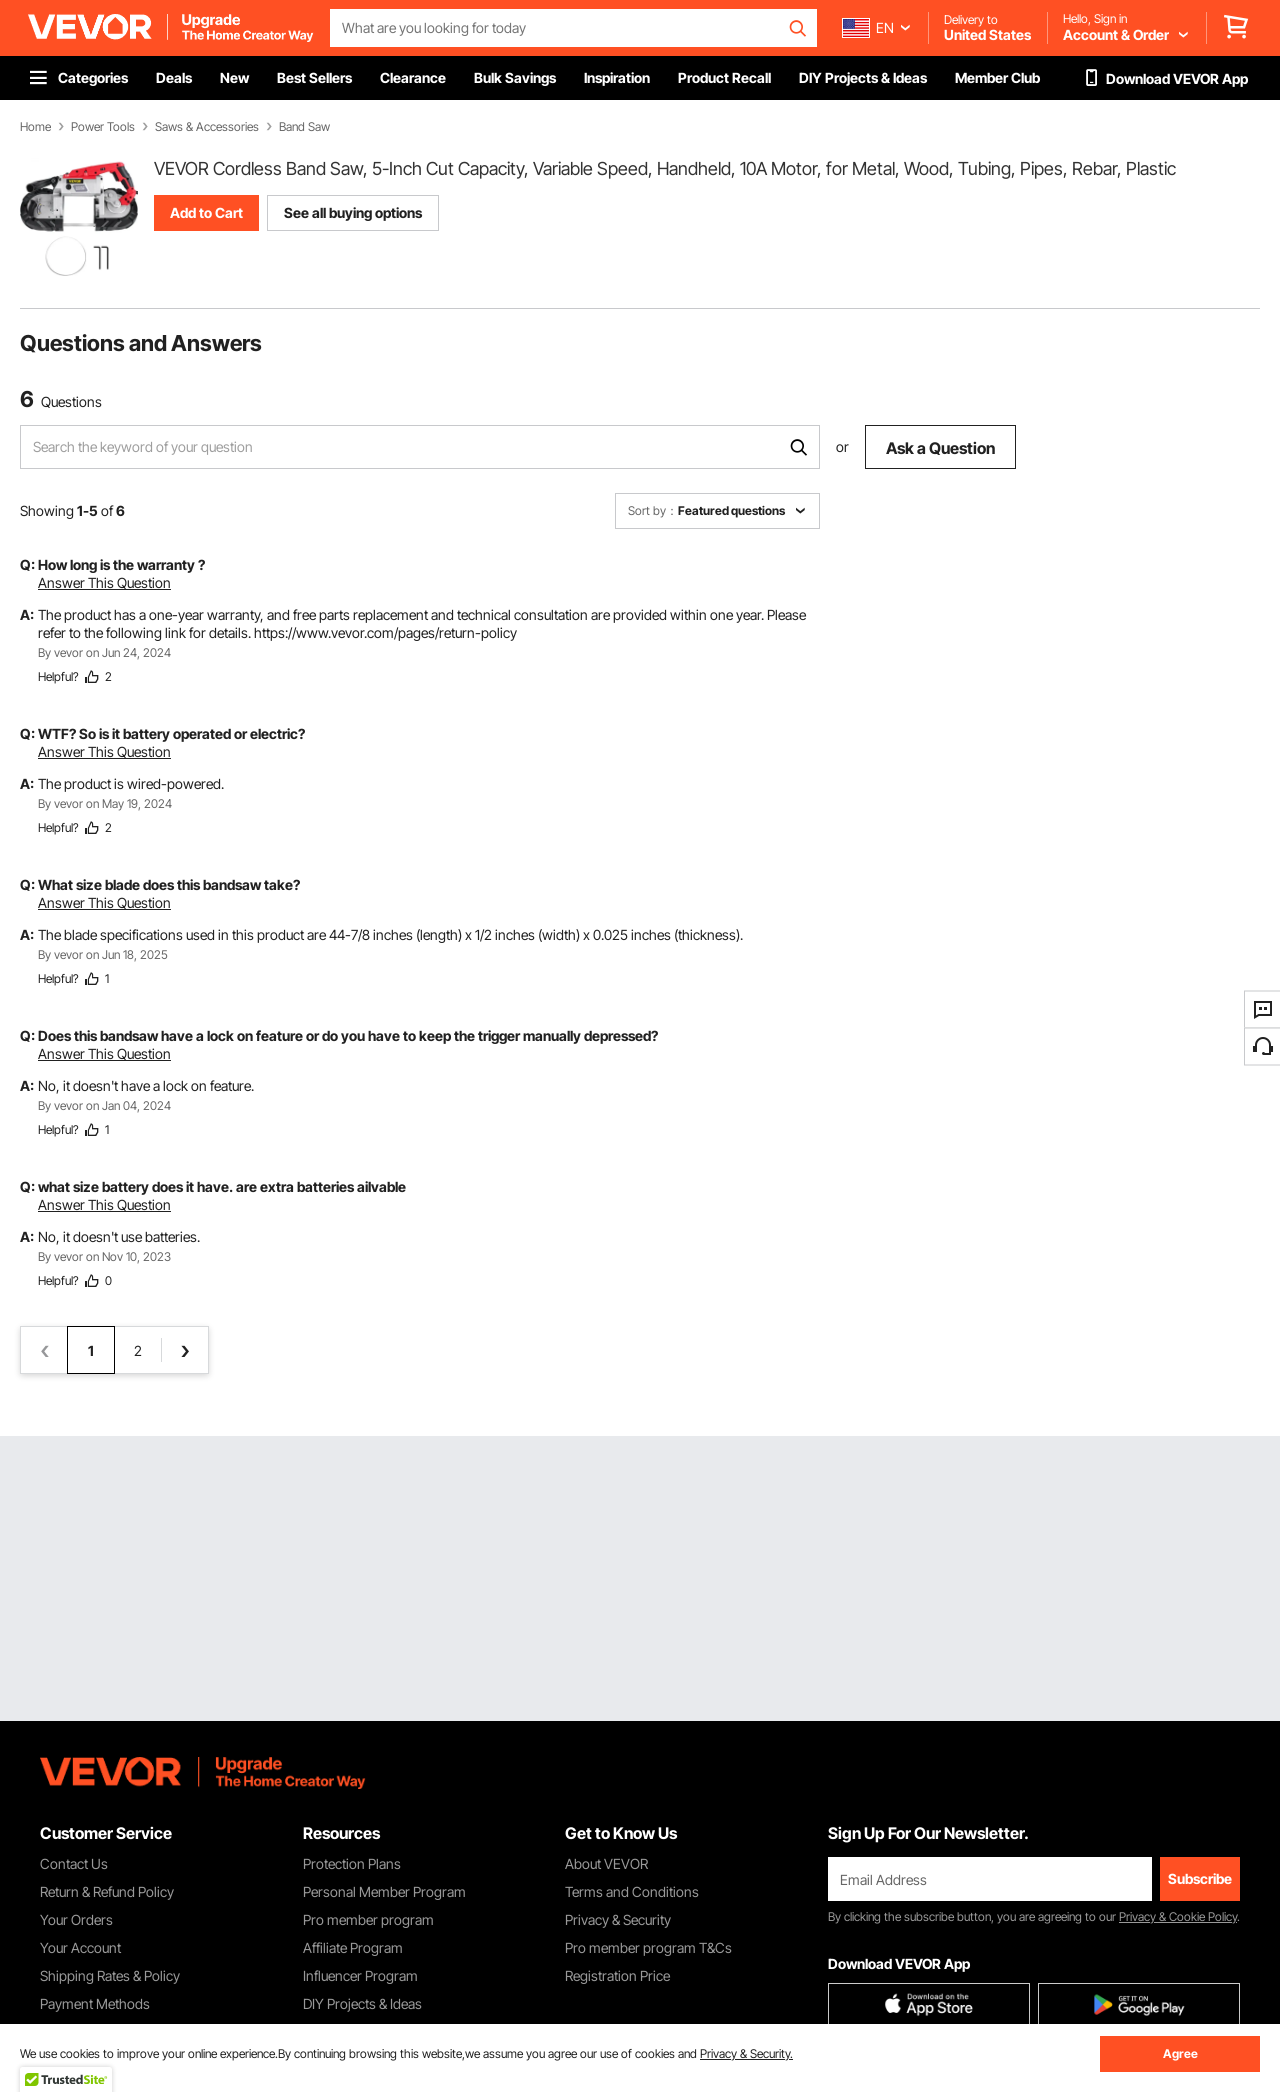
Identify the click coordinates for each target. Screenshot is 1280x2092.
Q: (27, 564)
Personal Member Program (384, 1891)
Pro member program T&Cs (648, 1947)
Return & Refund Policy (107, 1891)
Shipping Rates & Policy (110, 1975)
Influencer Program (360, 1975)
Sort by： (653, 510)
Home (35, 127)
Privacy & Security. (746, 2053)
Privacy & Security (618, 1919)
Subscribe (1200, 1878)
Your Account (80, 1947)
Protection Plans (352, 1863)
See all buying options (353, 212)
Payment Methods (95, 2003)
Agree (1180, 2053)
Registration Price (617, 1975)
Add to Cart (206, 212)
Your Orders (76, 1919)
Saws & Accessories (207, 127)
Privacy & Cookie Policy (1178, 1916)
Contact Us (74, 1863)
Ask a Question (940, 448)
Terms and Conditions (632, 1891)
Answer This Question (104, 582)
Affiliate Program (353, 1947)
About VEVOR (606, 1863)
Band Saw (304, 127)
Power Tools (103, 127)
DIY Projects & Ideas (362, 2003)
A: (27, 614)
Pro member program (368, 1919)
